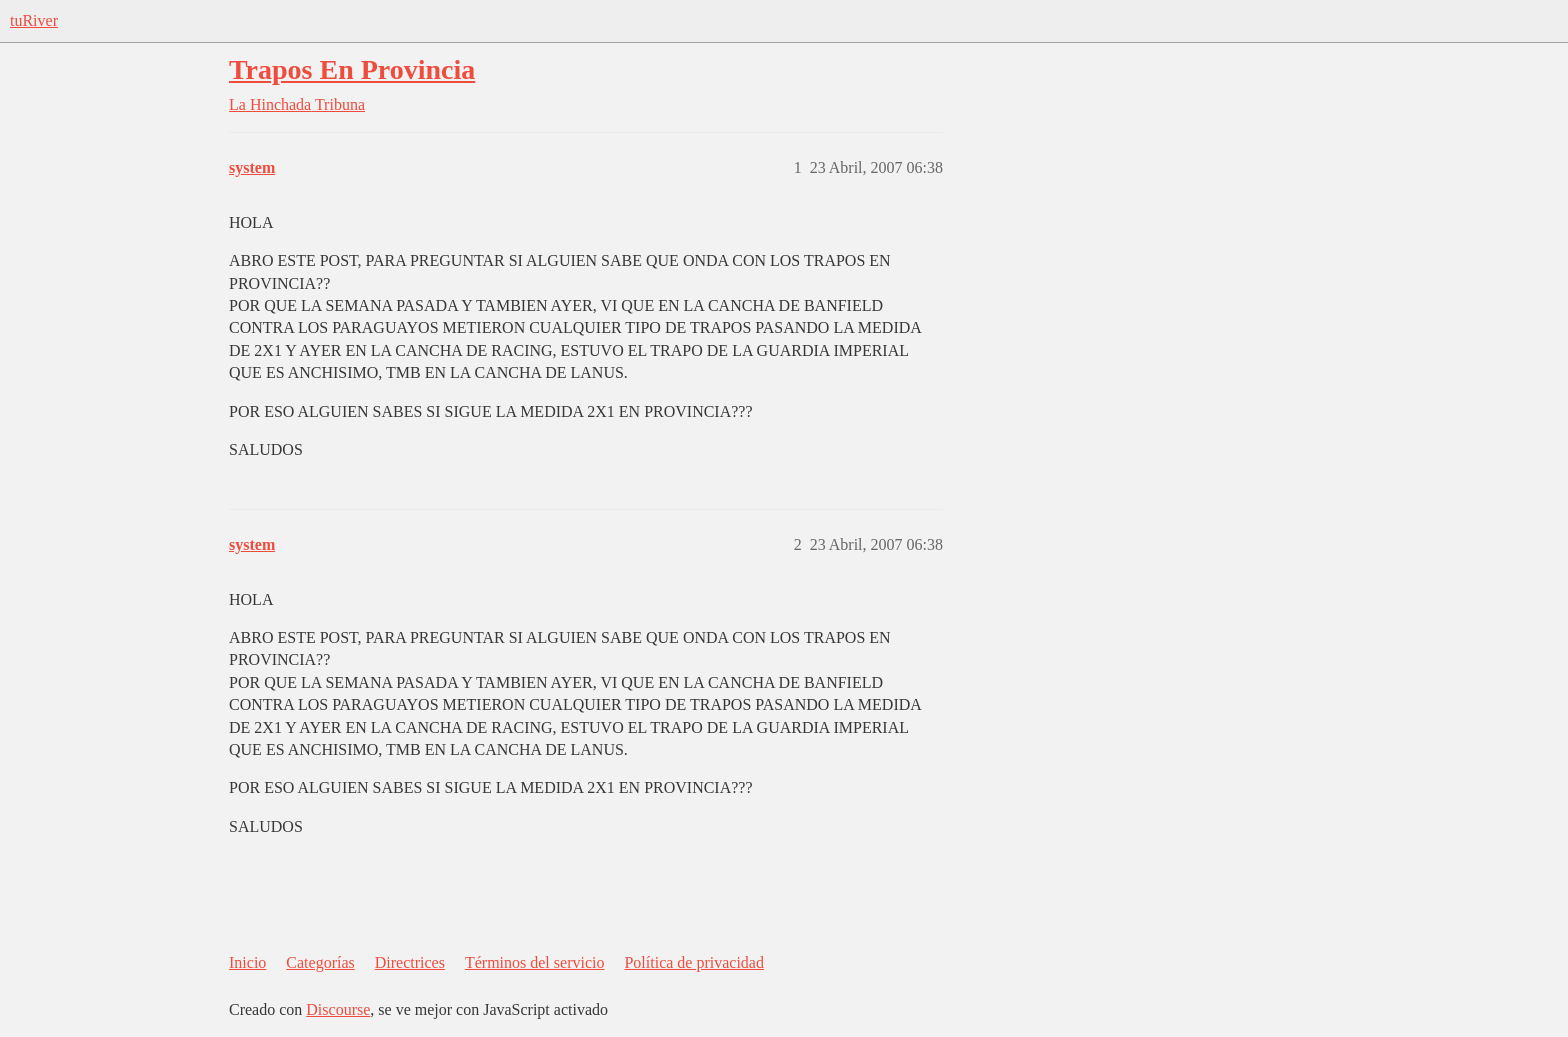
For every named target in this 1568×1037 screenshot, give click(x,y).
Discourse (338, 1009)
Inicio (247, 962)
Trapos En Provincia (352, 69)
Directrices (410, 962)
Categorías (320, 962)
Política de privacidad (694, 962)
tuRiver (34, 20)
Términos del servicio (535, 962)
